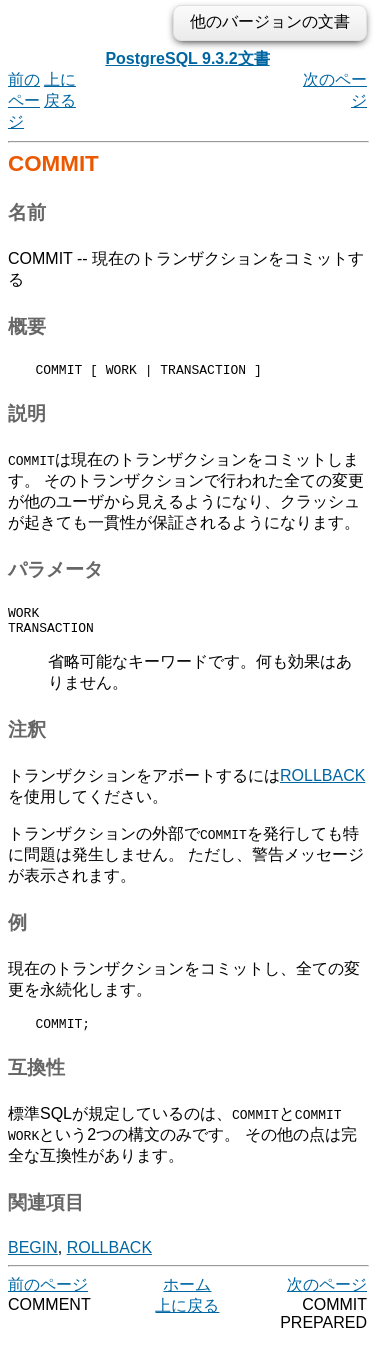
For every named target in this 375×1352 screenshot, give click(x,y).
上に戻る (187, 1317)
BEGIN (33, 1259)
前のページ (24, 100)
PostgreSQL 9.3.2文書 (187, 58)
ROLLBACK (322, 784)
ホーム (187, 1296)
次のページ (327, 1296)
